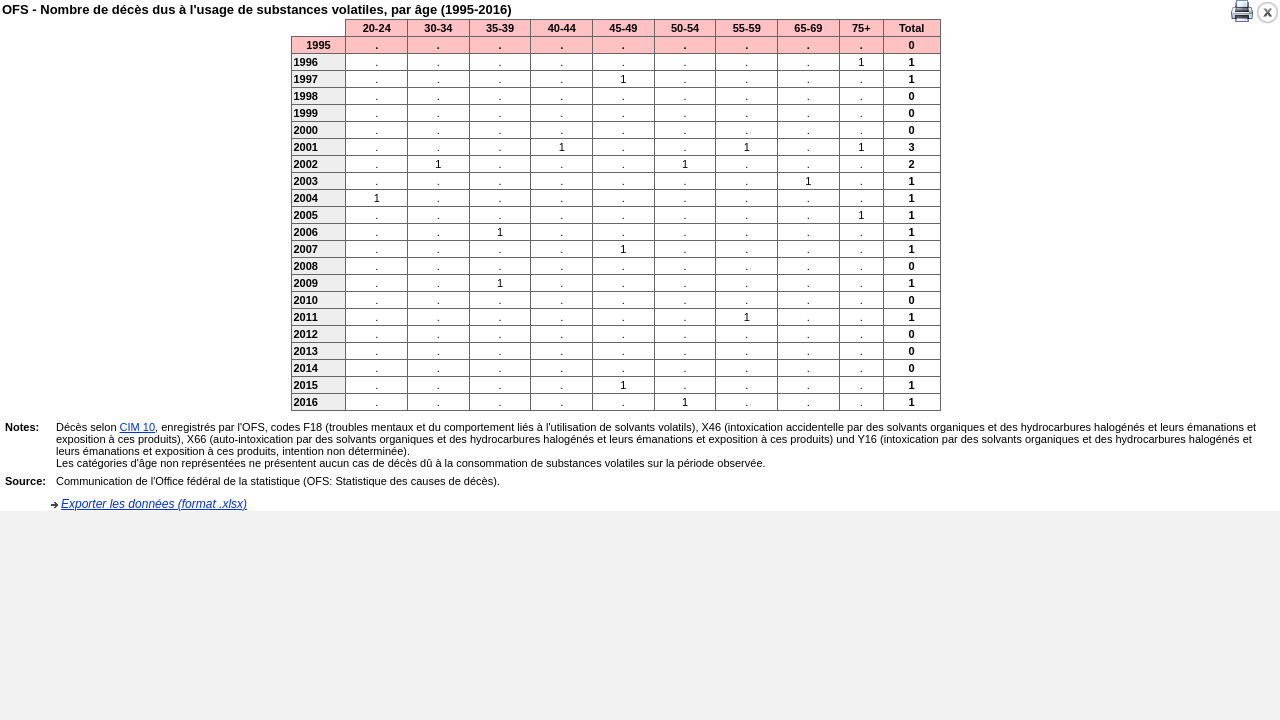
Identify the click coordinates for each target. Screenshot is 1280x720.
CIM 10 (137, 427)
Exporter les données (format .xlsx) (154, 504)
